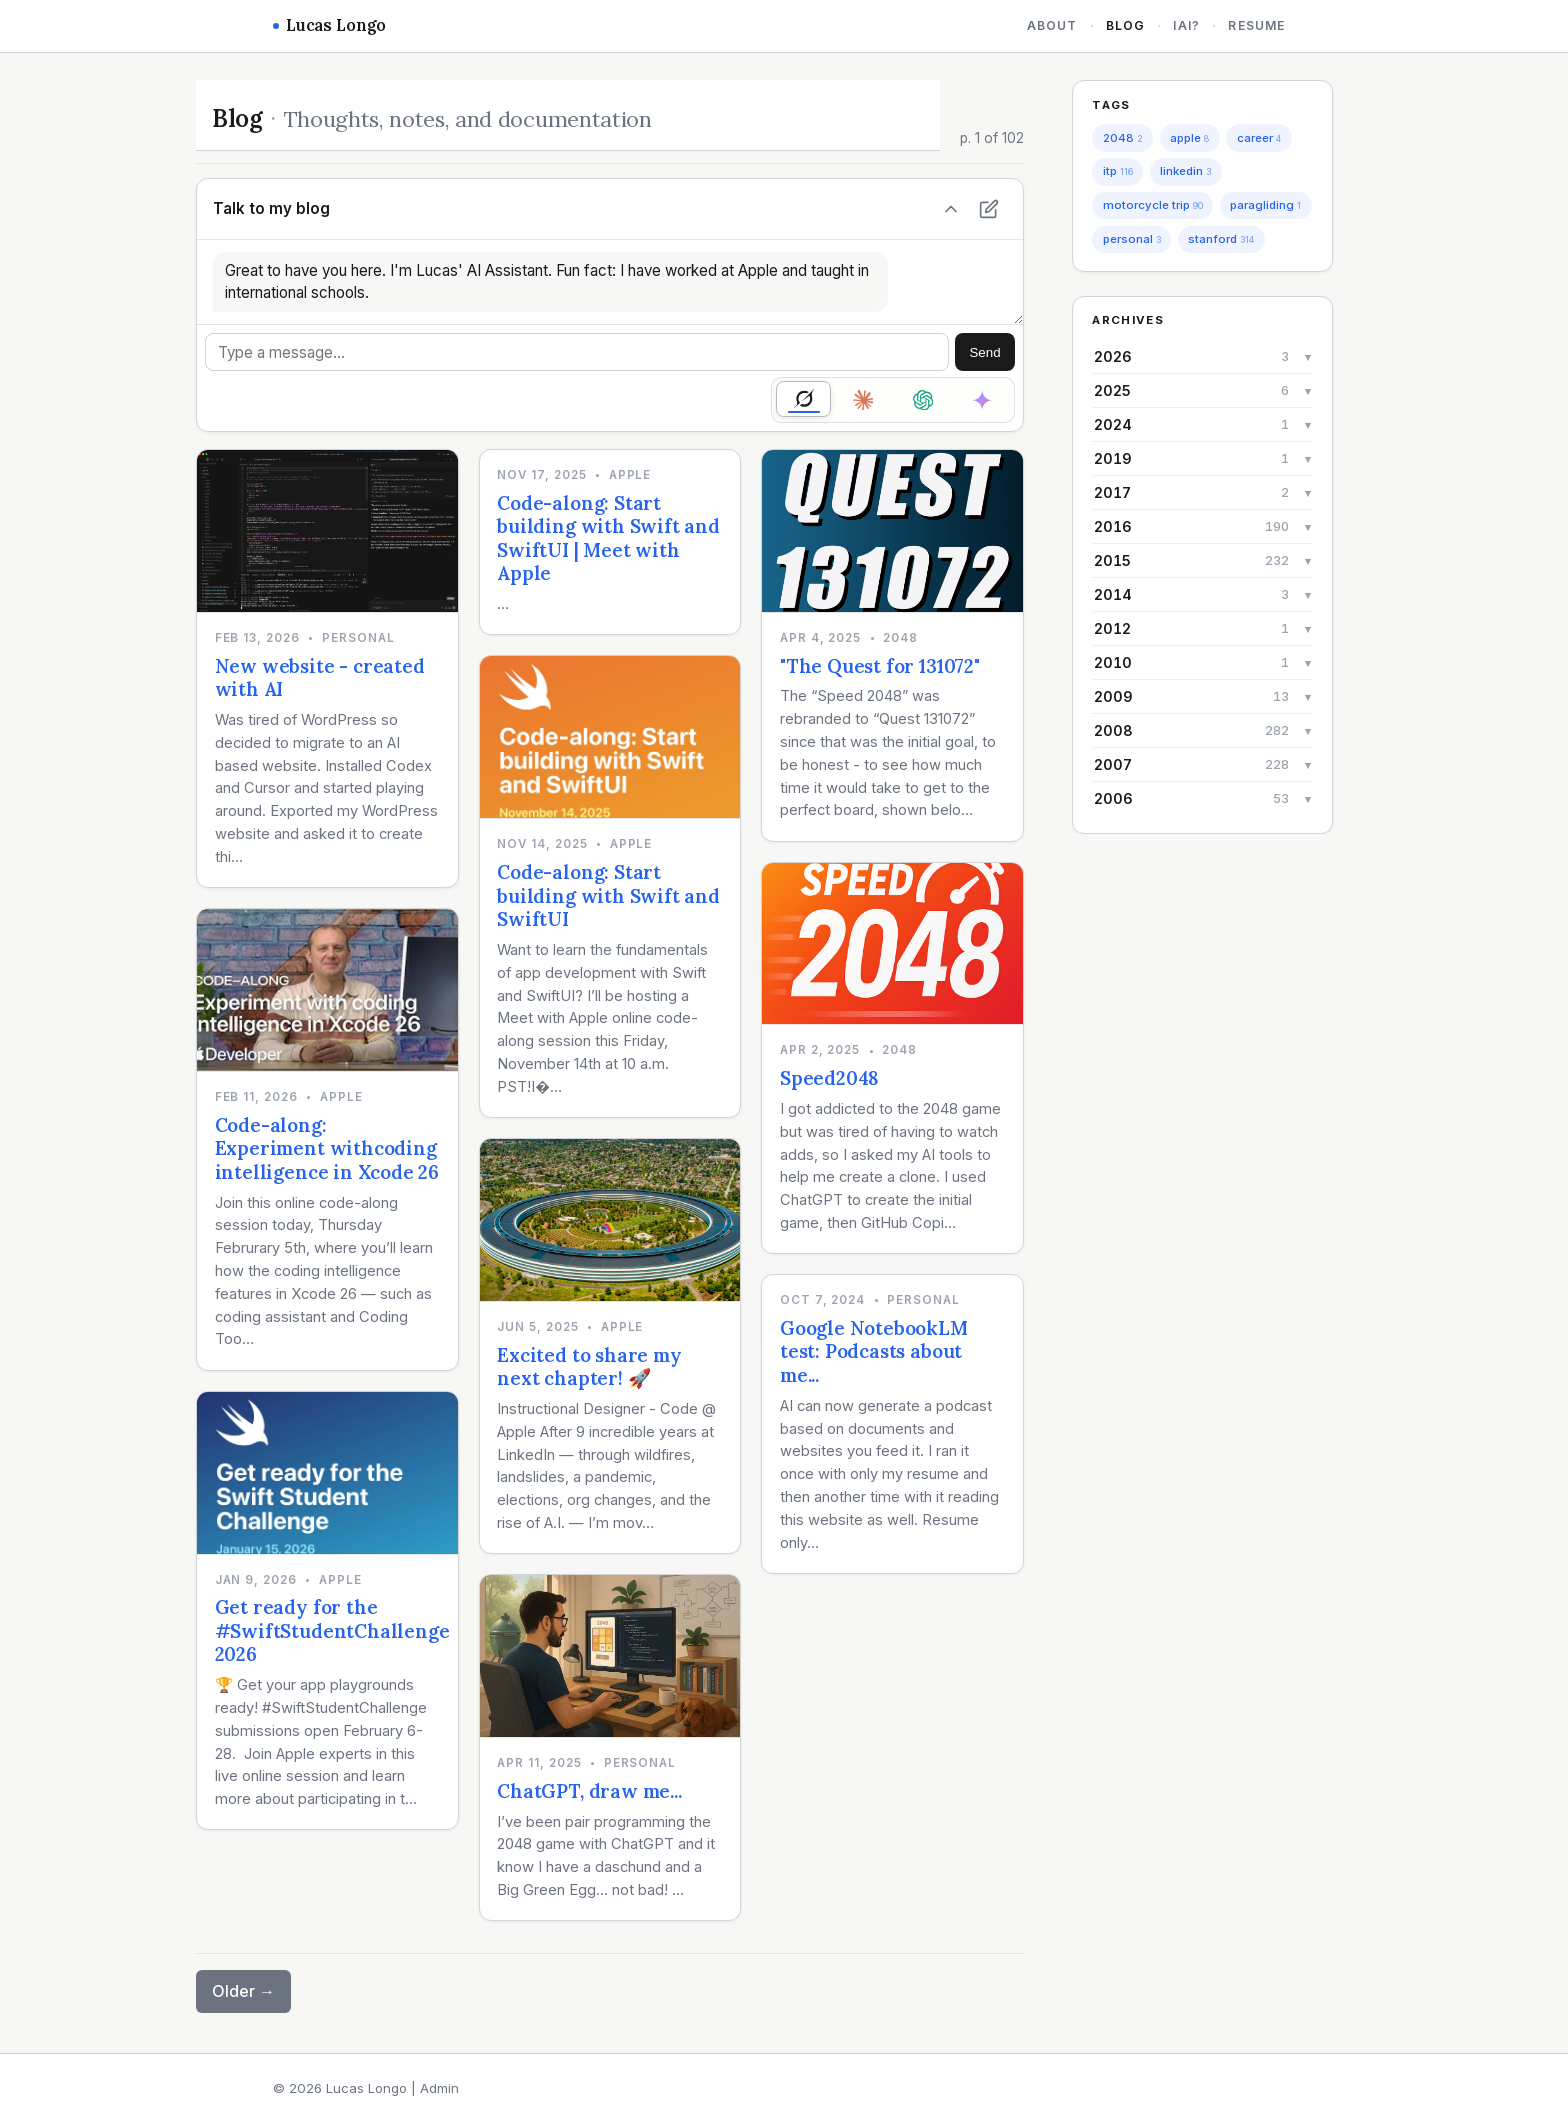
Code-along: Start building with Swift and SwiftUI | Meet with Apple (608, 538)
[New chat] (989, 209)
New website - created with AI (320, 678)
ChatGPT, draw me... (589, 1791)
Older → (243, 1991)
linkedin (1185, 171)
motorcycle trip (1153, 205)
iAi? (1186, 25)
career (1259, 138)
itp (1118, 171)
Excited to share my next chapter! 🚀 (589, 1367)
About (1052, 25)
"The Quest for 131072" (880, 666)
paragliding (1265, 205)
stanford (1221, 239)
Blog (1126, 25)
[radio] (803, 399)
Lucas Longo (329, 25)
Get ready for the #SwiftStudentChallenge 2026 (332, 1630)
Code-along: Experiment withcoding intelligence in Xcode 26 (327, 1148)
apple (1189, 138)
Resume (1256, 25)
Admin (439, 2088)
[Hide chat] (951, 209)
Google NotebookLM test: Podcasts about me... (874, 1351)
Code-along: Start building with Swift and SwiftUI (608, 895)
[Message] (577, 352)
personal (1132, 239)
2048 (1123, 138)
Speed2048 (829, 1078)
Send (984, 352)
